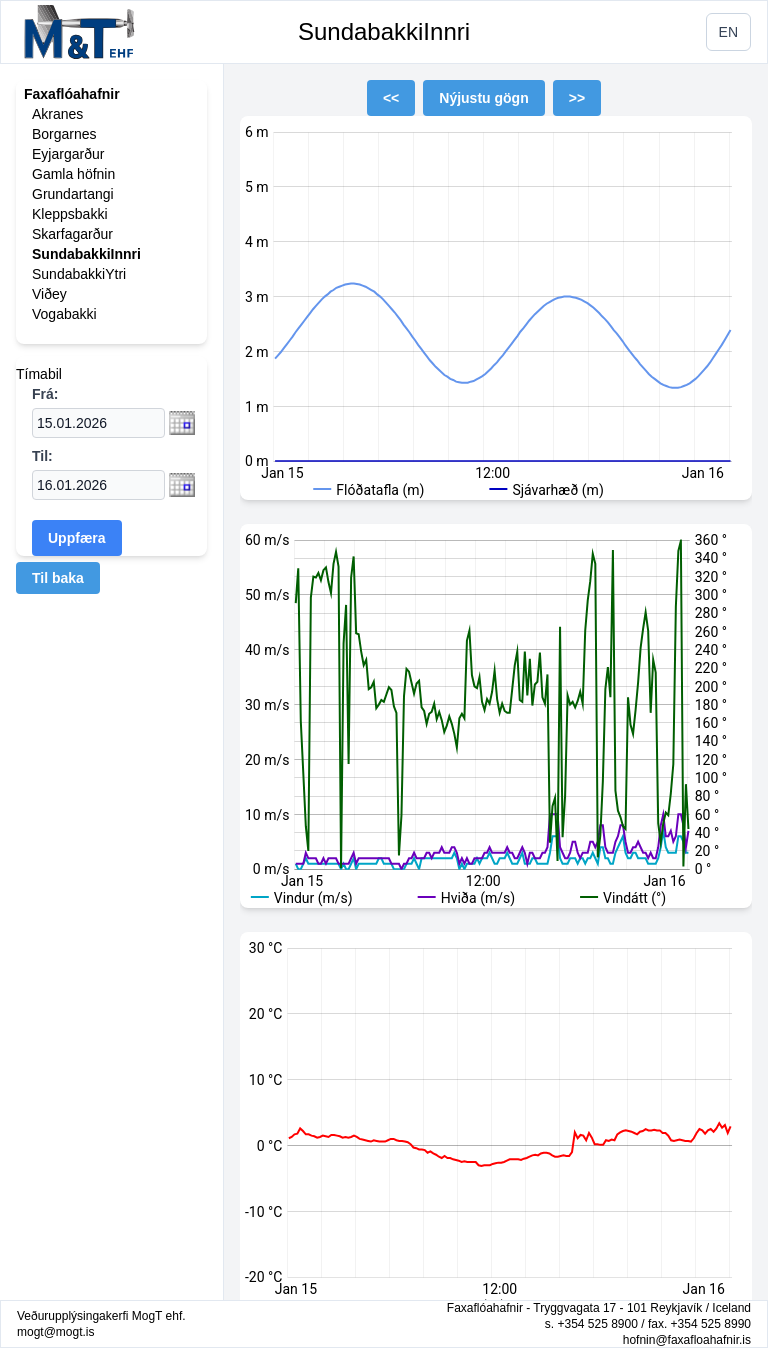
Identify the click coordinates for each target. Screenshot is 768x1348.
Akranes (57, 114)
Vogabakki (64, 314)
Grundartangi (73, 194)
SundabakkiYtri (79, 274)
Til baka (58, 578)
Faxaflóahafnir (72, 94)
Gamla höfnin (73, 174)
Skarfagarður (72, 234)
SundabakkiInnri (384, 31)
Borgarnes (64, 134)
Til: (42, 456)
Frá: (45, 394)
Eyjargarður (68, 154)
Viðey (49, 294)
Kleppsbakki (70, 214)
